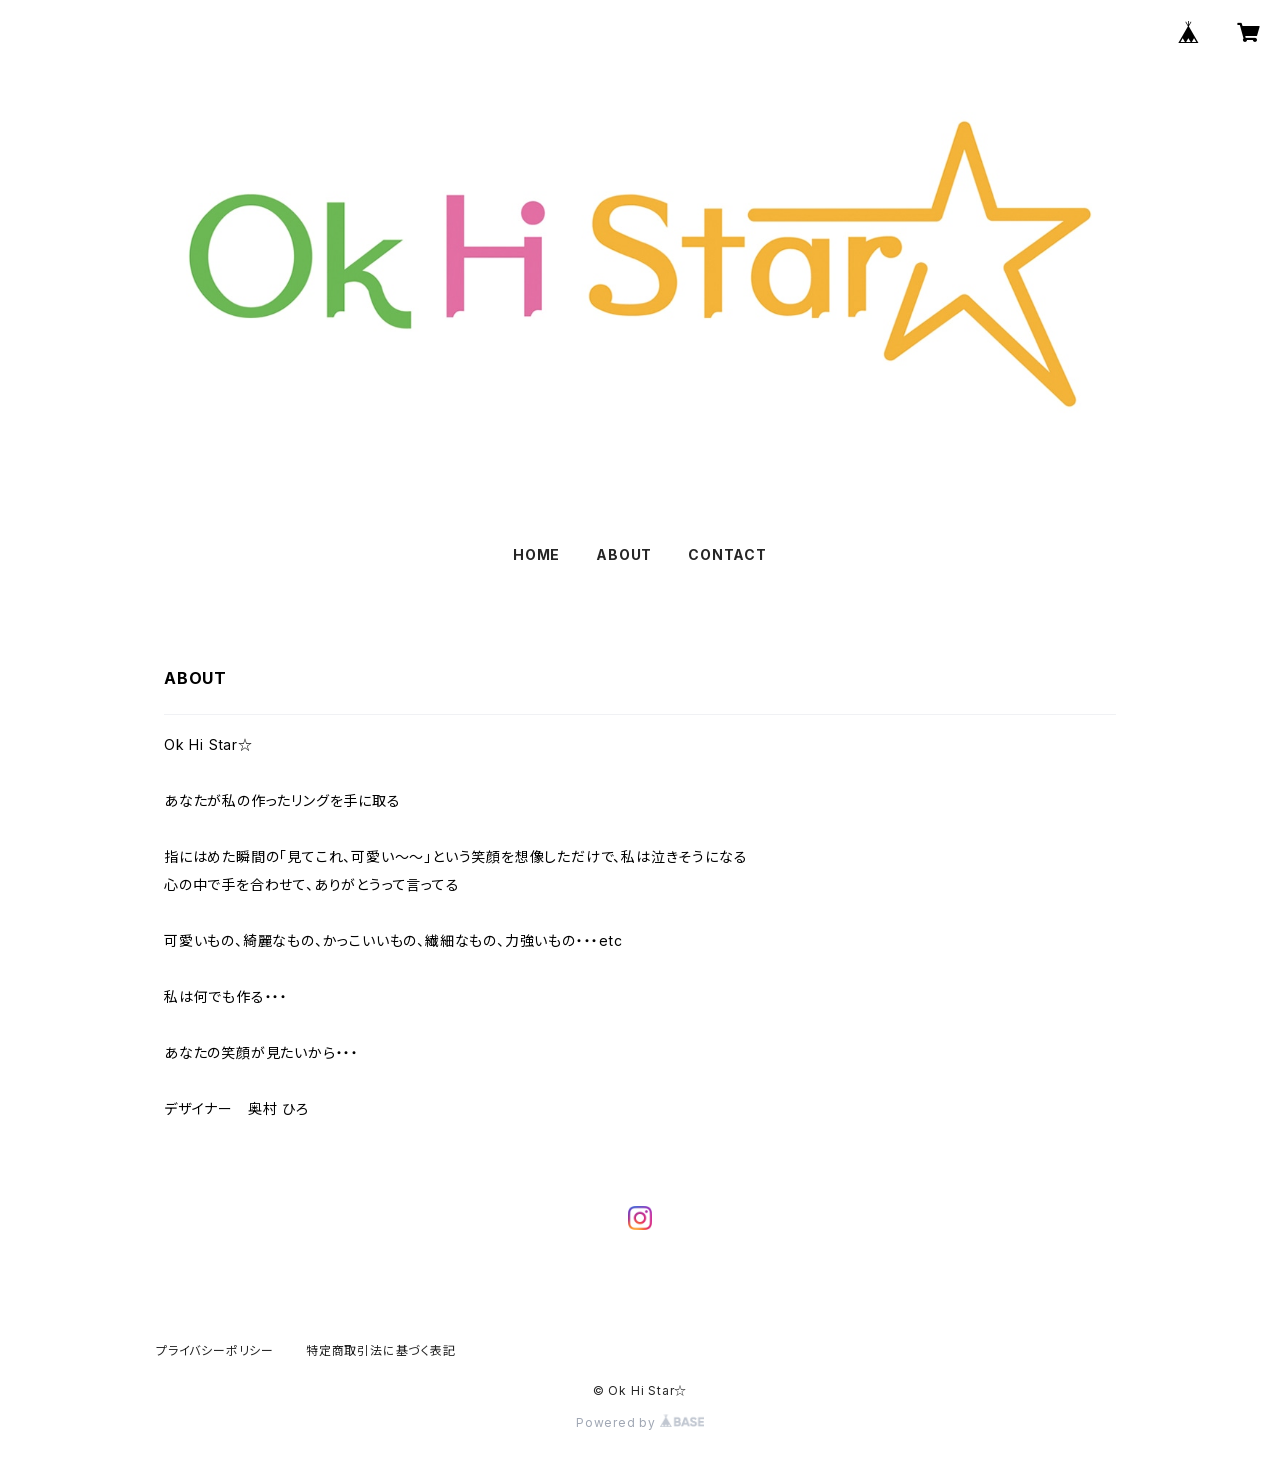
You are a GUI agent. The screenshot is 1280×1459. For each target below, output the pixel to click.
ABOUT (624, 554)
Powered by (640, 1422)
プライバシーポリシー (215, 1350)
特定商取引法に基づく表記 (381, 1350)
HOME (536, 554)
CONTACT (727, 554)
